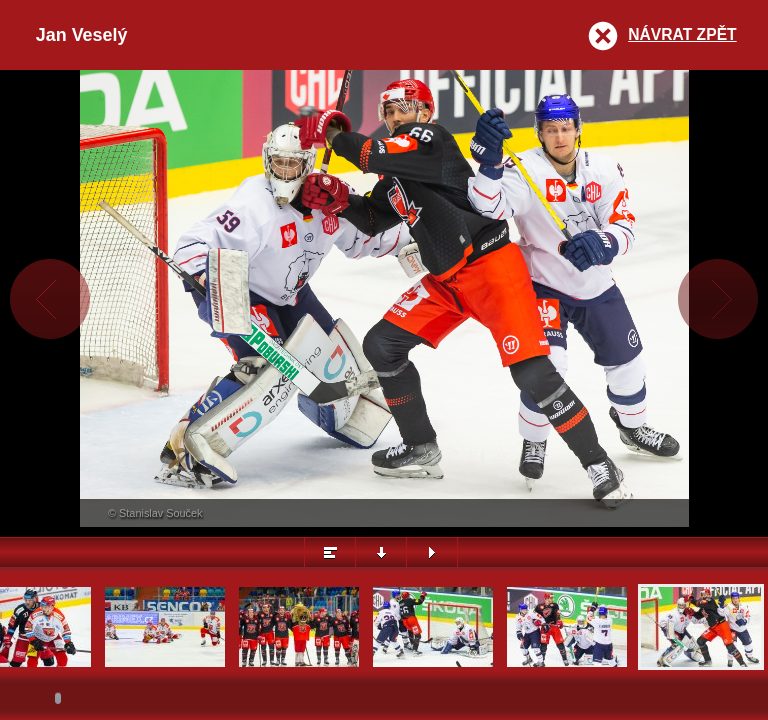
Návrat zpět (682, 34)
